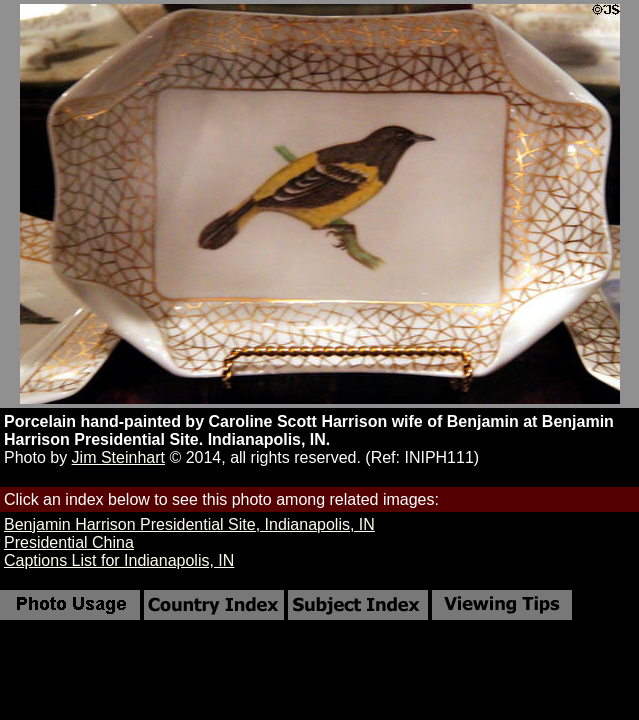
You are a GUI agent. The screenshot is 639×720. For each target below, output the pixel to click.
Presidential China (69, 542)
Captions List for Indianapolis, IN (119, 560)
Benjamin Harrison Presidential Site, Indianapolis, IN (189, 524)
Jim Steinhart (118, 457)
